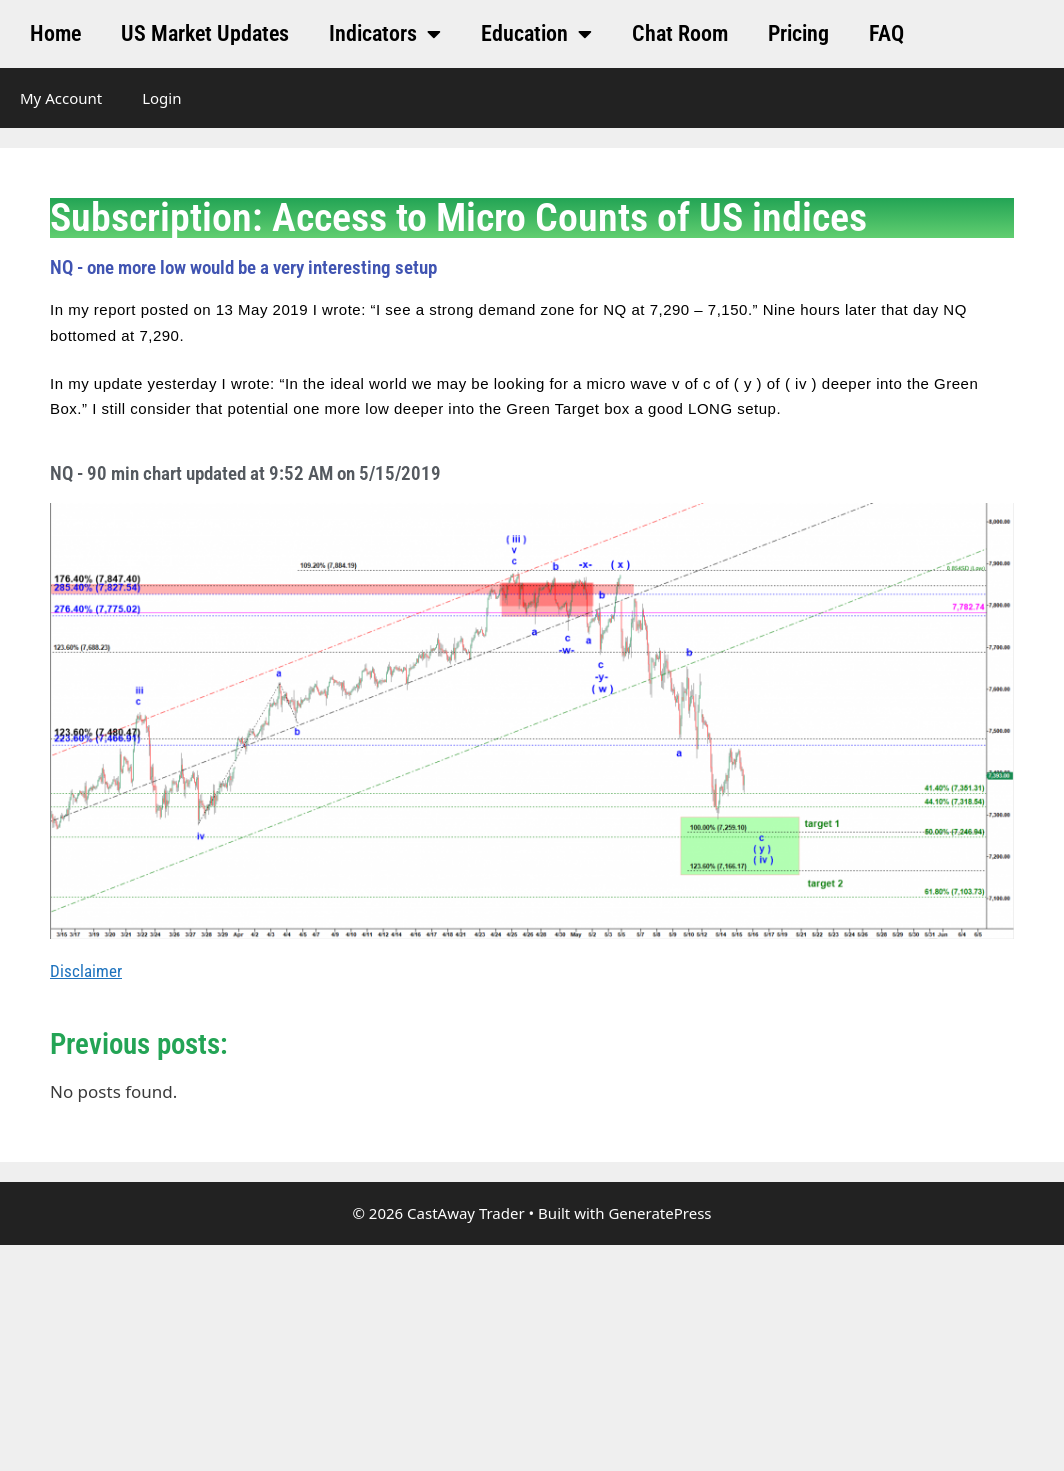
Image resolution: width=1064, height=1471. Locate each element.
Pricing (798, 33)
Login (161, 98)
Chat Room (680, 33)
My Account (61, 98)
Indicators (385, 34)
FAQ (886, 33)
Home (55, 33)
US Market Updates (205, 33)
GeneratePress (659, 1213)
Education (536, 34)
